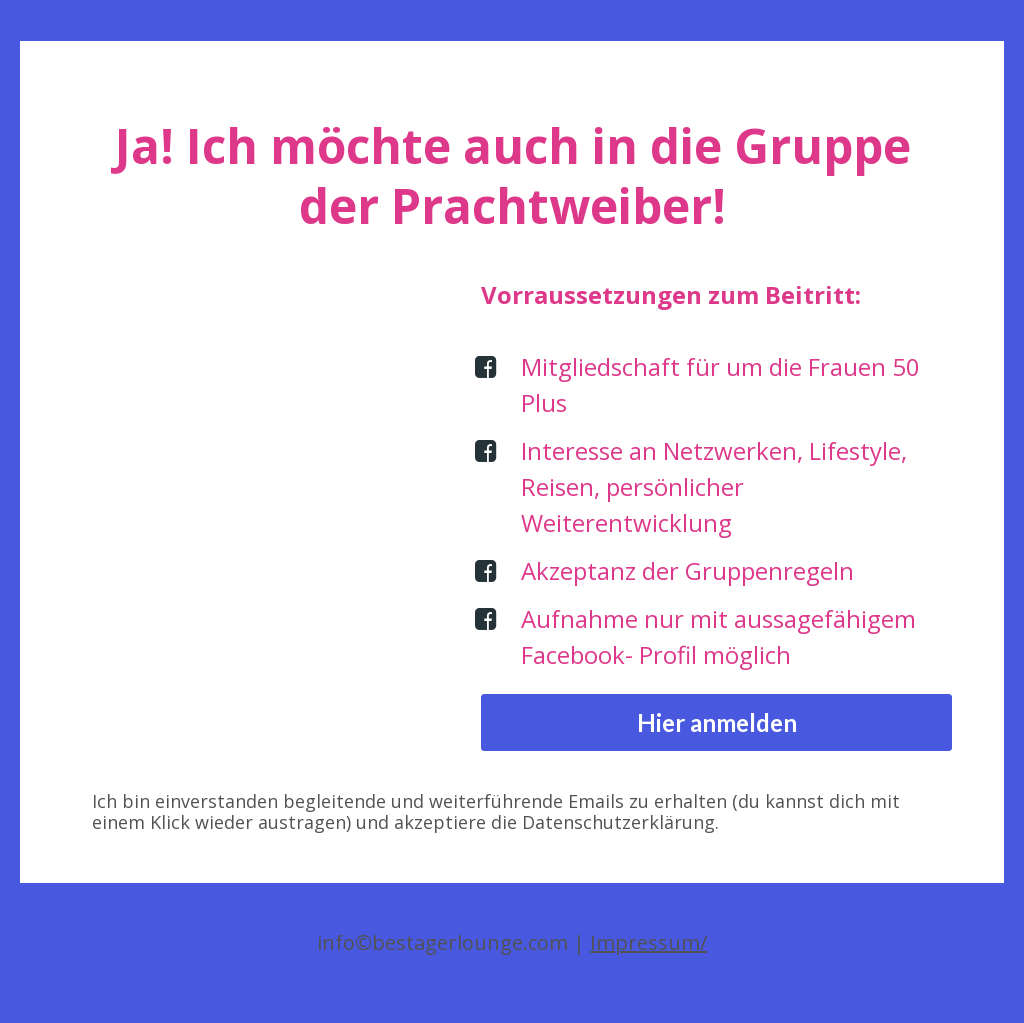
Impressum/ (648, 942)
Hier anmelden (717, 722)
